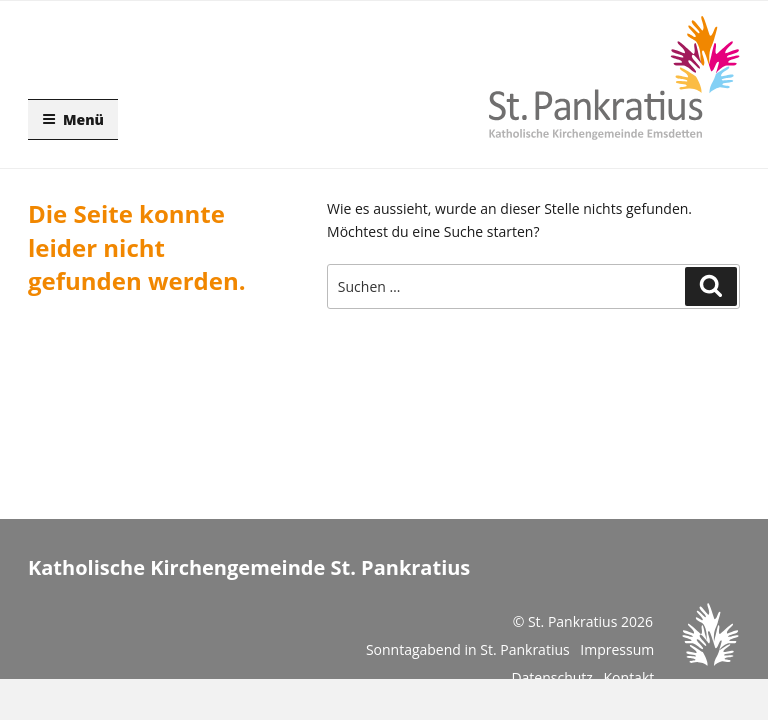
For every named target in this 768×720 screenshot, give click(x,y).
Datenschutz (551, 677)
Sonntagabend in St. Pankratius (468, 649)
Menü (73, 119)
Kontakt (629, 677)
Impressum (617, 649)
